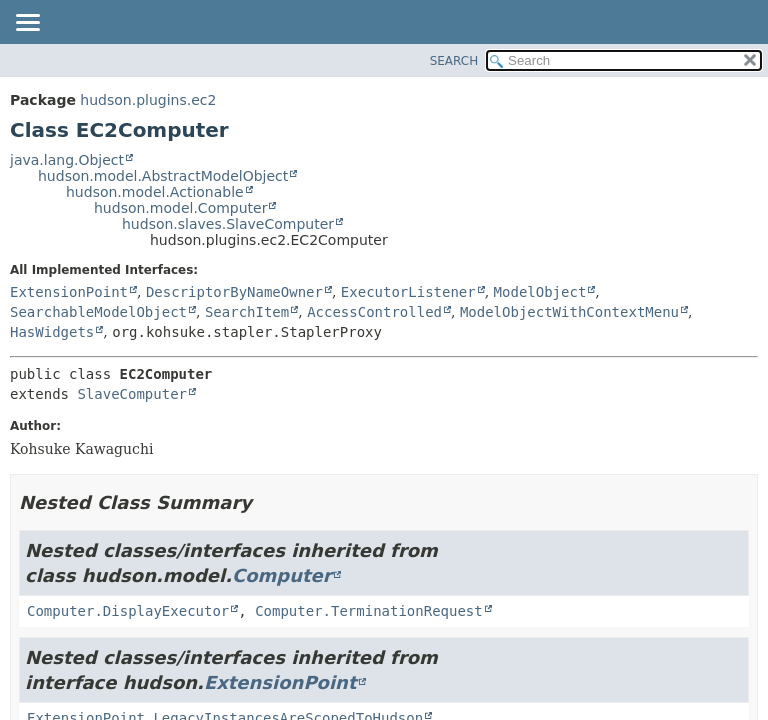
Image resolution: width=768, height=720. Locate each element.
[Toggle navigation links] (27, 24)
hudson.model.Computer (180, 208)
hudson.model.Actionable (155, 192)
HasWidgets (52, 332)
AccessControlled (374, 312)
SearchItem (247, 312)
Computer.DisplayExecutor (128, 611)
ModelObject (540, 292)
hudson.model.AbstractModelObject (163, 176)
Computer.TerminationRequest (369, 611)
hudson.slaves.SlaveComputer (228, 224)
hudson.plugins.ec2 (148, 100)
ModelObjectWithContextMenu (569, 312)
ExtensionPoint (69, 292)
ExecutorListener (408, 292)
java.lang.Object (67, 160)
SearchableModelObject (98, 312)
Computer (282, 575)
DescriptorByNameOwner (234, 292)
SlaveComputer (132, 394)
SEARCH (454, 61)
